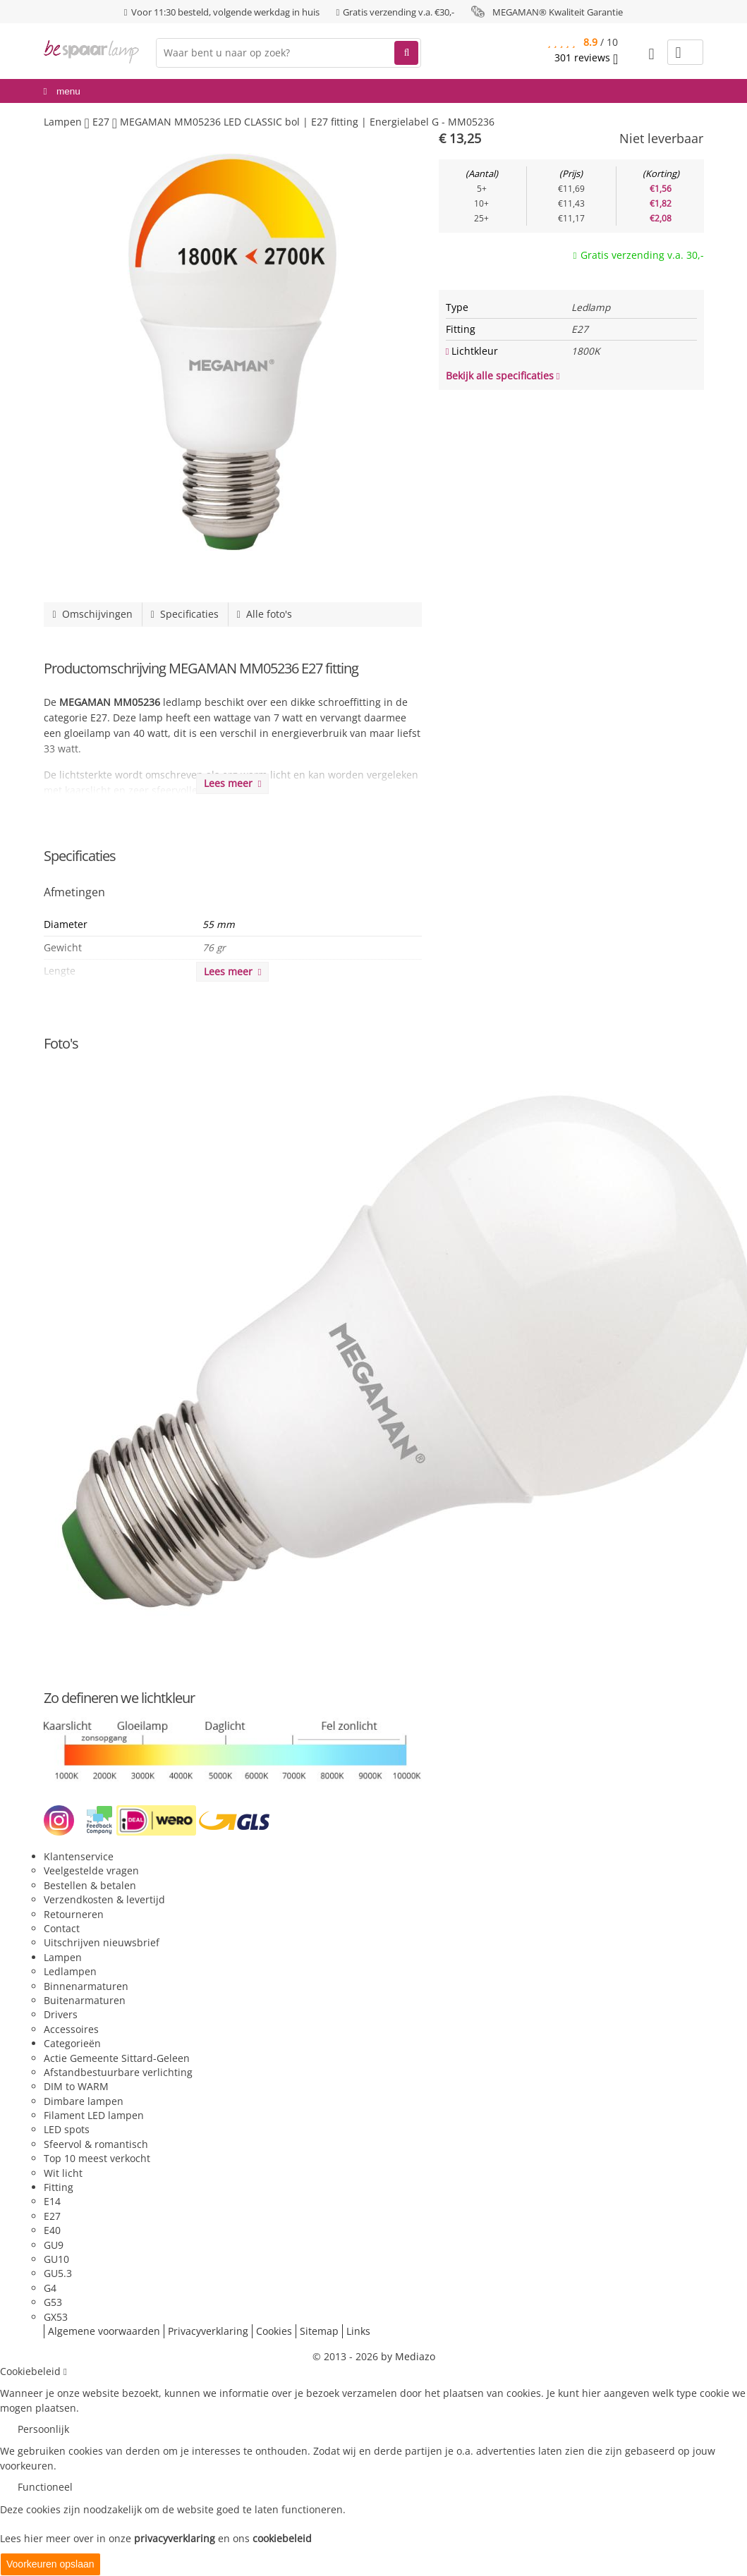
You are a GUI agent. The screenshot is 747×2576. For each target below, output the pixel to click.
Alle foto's (264, 614)
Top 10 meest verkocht (97, 2158)
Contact (62, 1928)
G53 (53, 2302)
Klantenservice (79, 1856)
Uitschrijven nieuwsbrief (101, 1942)
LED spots (67, 2129)
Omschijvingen (93, 614)
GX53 (56, 2317)
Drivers (61, 2014)
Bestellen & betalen (90, 1885)
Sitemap (319, 2331)
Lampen (63, 1957)
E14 (52, 2201)
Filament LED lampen (94, 2115)
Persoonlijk (43, 2429)
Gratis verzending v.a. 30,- (642, 255)
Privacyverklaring (208, 2331)
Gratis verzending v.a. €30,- (398, 12)
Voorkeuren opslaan (50, 2564)
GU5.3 (58, 2273)
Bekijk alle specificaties (503, 375)
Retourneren (74, 1914)
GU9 (53, 2245)
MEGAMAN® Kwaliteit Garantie (557, 12)
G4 (50, 2288)
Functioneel (45, 2486)
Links (358, 2331)
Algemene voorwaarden (104, 2331)
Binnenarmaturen (86, 1986)
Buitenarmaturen (85, 2000)
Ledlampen (70, 1971)
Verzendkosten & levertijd (104, 1899)
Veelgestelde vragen (91, 1870)
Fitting (58, 2187)
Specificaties (185, 614)
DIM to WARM (76, 2086)
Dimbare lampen (83, 2101)
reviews (586, 58)
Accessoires (71, 2029)
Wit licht (63, 2173)
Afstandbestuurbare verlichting (118, 2072)
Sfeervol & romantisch (96, 2144)
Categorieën (72, 2043)
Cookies (274, 2331)
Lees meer (233, 783)
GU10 (56, 2259)
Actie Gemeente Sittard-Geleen (117, 2058)
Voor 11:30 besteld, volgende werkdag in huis (225, 12)
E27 (52, 2216)
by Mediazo (408, 2356)
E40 (52, 2230)
